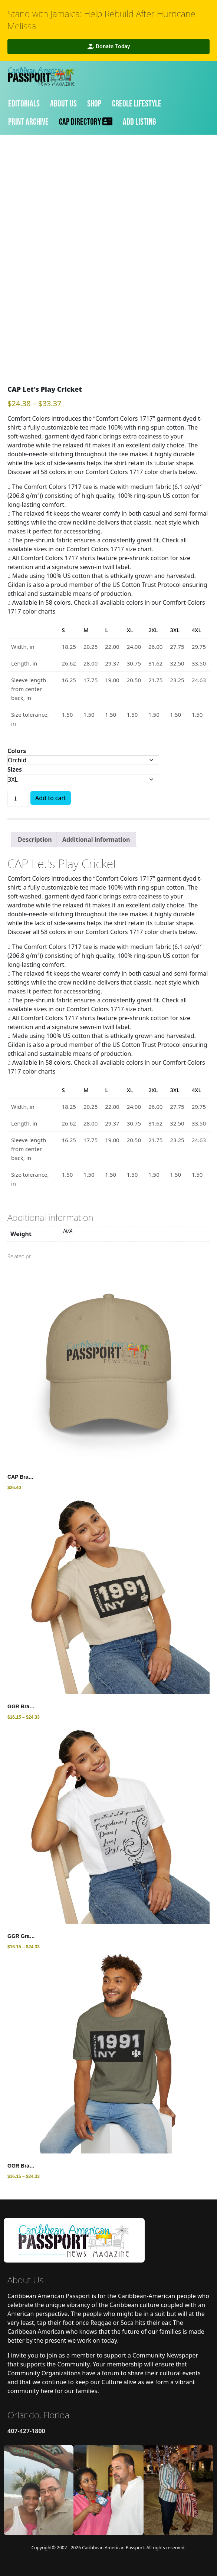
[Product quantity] (18, 798)
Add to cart (50, 798)
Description (35, 839)
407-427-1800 (26, 2431)
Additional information (96, 839)
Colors (16, 751)
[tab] (34, 839)
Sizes (14, 769)
